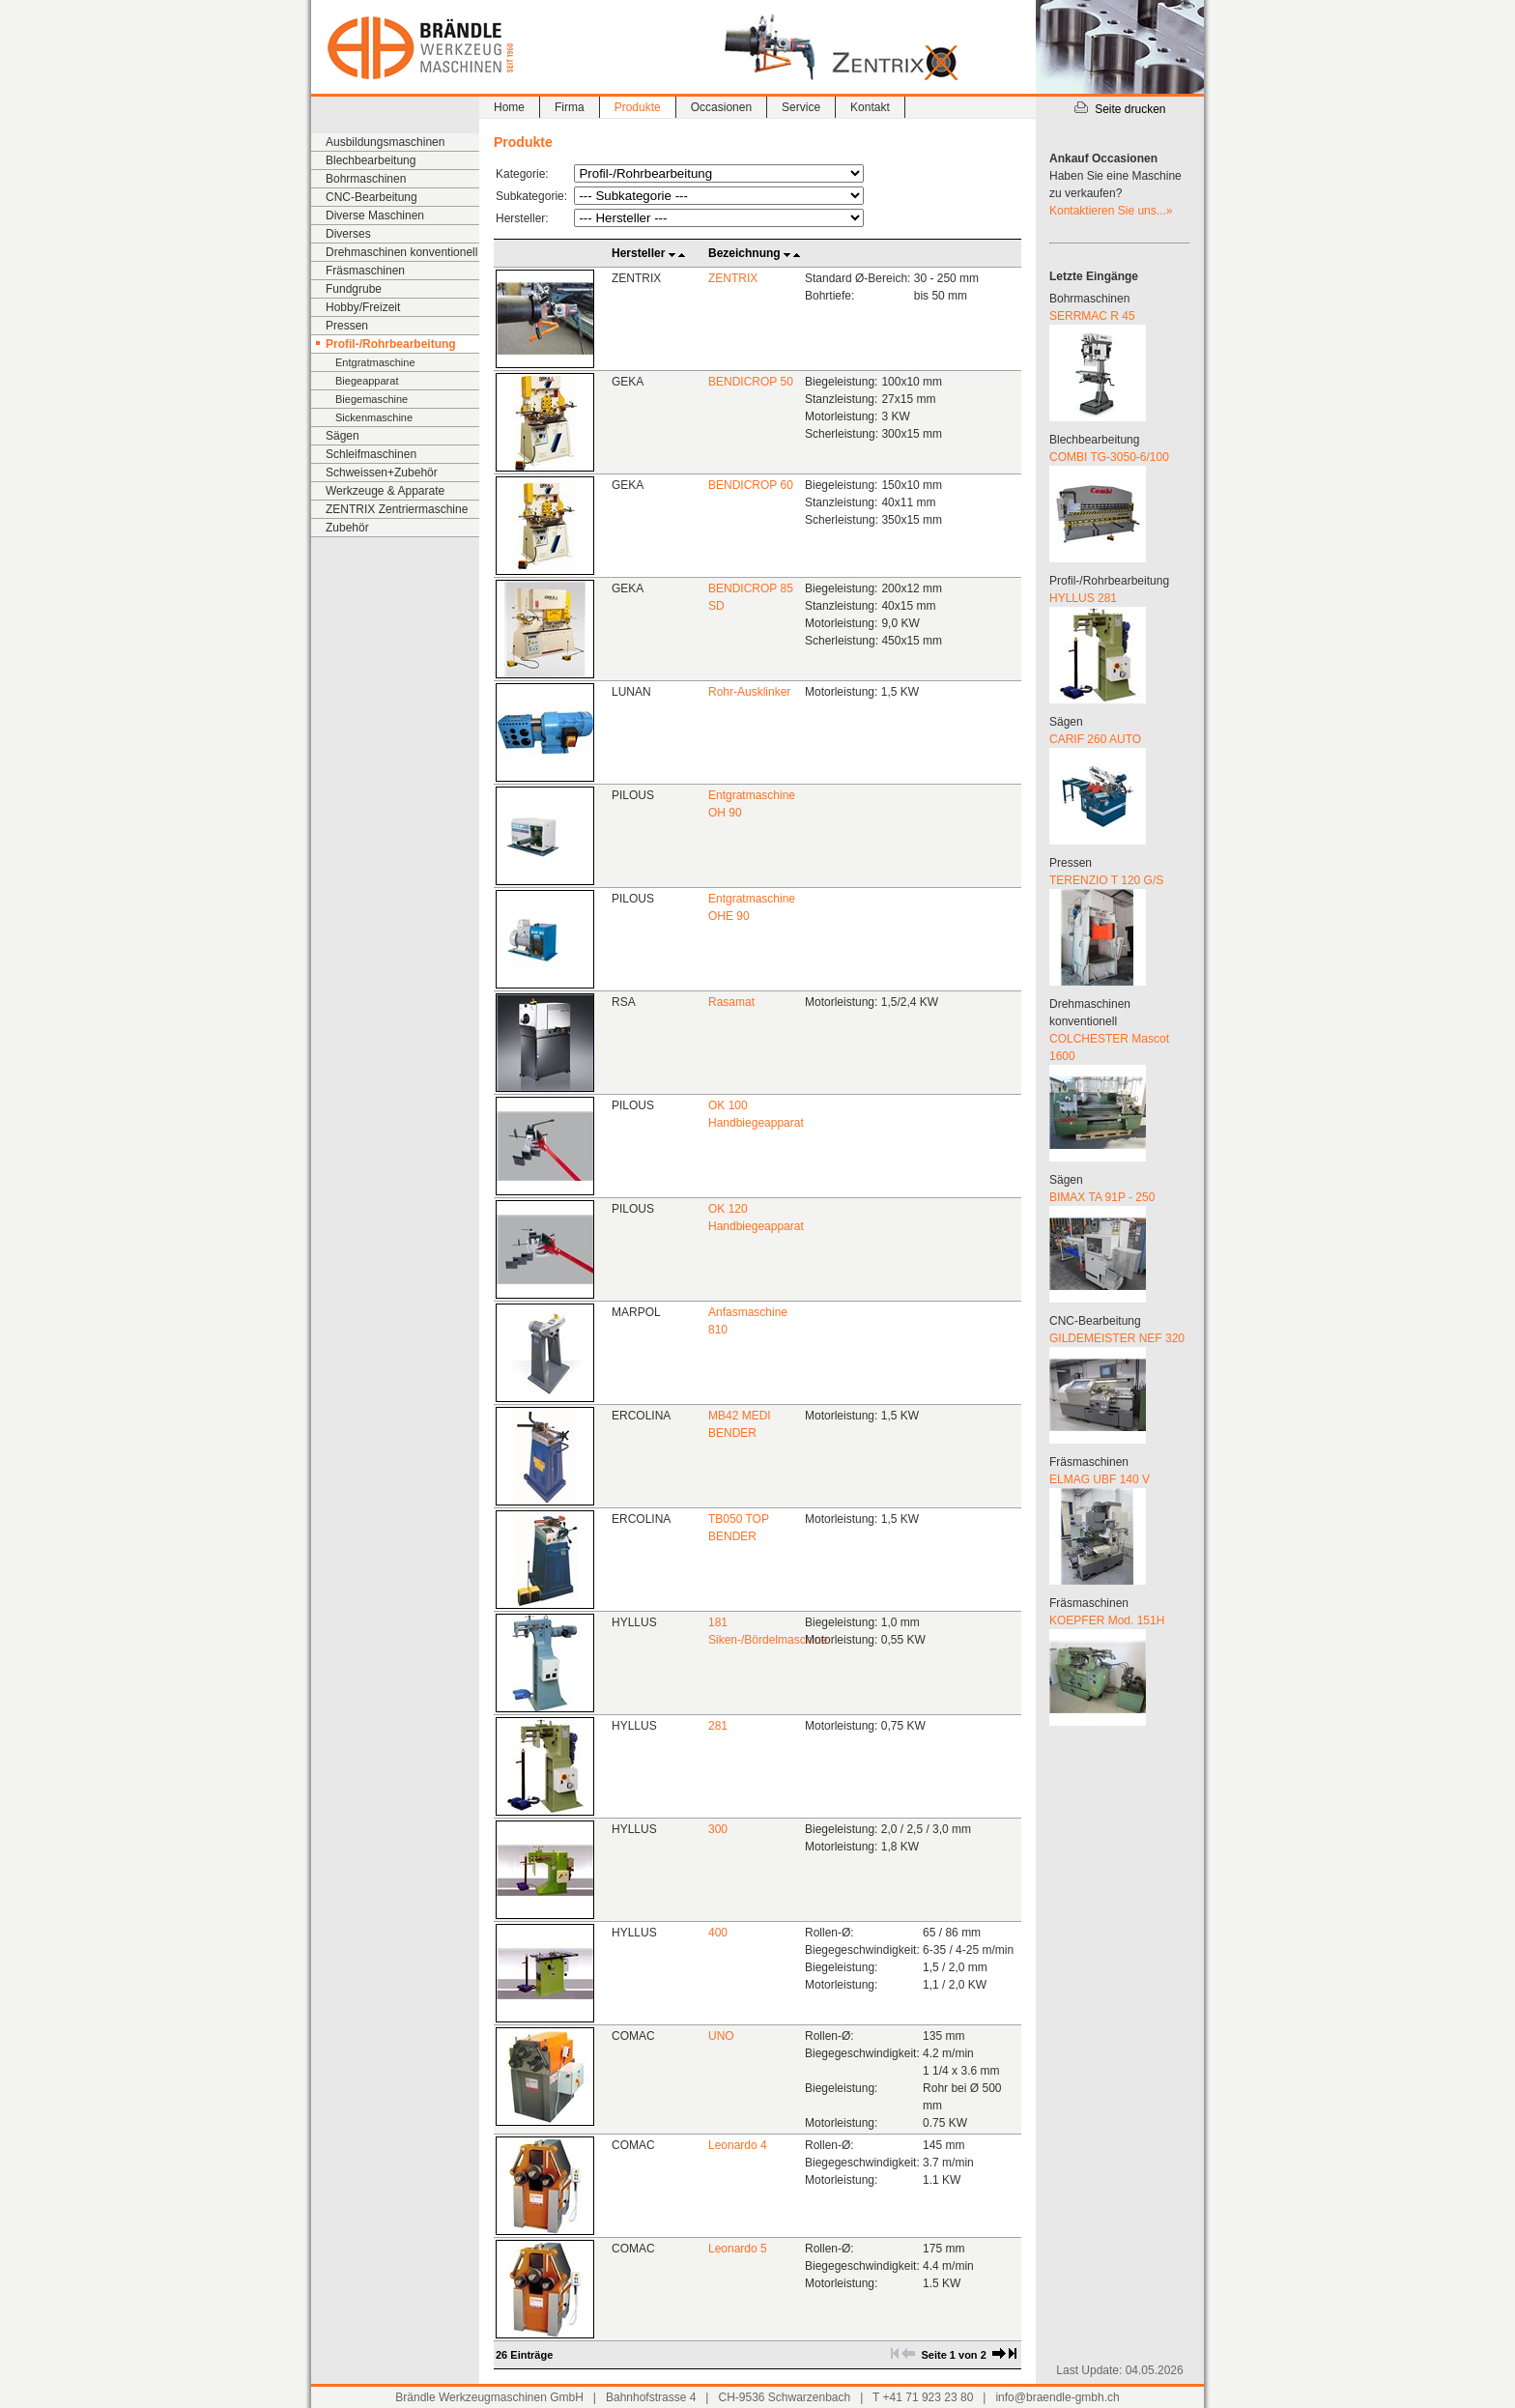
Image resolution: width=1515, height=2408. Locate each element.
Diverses (348, 234)
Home (509, 107)
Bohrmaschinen (366, 179)
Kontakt (870, 107)
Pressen (347, 325)
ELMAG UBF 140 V (1099, 1479)
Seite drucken (1119, 109)
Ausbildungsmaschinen (385, 142)
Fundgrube (354, 289)
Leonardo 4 (737, 2145)
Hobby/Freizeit (363, 307)
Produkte (638, 107)
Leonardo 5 (737, 2248)
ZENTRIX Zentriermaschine (397, 509)
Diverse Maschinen (375, 215)
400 (718, 1932)
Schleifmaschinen (371, 454)
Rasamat (731, 1002)
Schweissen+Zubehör (382, 472)
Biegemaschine (371, 399)
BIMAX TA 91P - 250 (1102, 1197)
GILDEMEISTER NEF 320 (1117, 1338)
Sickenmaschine (374, 417)
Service (801, 107)
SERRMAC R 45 (1092, 316)
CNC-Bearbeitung (371, 197)
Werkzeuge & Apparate (385, 491)
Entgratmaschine (375, 362)
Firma (570, 107)
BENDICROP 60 (750, 485)
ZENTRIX (733, 278)
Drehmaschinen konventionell (401, 252)
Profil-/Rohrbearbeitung (391, 344)
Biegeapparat (366, 381)
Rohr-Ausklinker (749, 692)
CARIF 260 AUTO (1095, 739)
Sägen (342, 436)
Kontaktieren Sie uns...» (1110, 210)
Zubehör (347, 527)
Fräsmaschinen (365, 270)
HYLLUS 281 (1083, 598)
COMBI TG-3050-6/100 (1109, 457)
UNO (721, 2036)
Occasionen (721, 107)
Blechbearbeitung (370, 160)
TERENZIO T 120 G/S (1106, 880)
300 (718, 1829)
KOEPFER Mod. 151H (1106, 1620)
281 (718, 1726)
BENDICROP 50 (750, 381)
